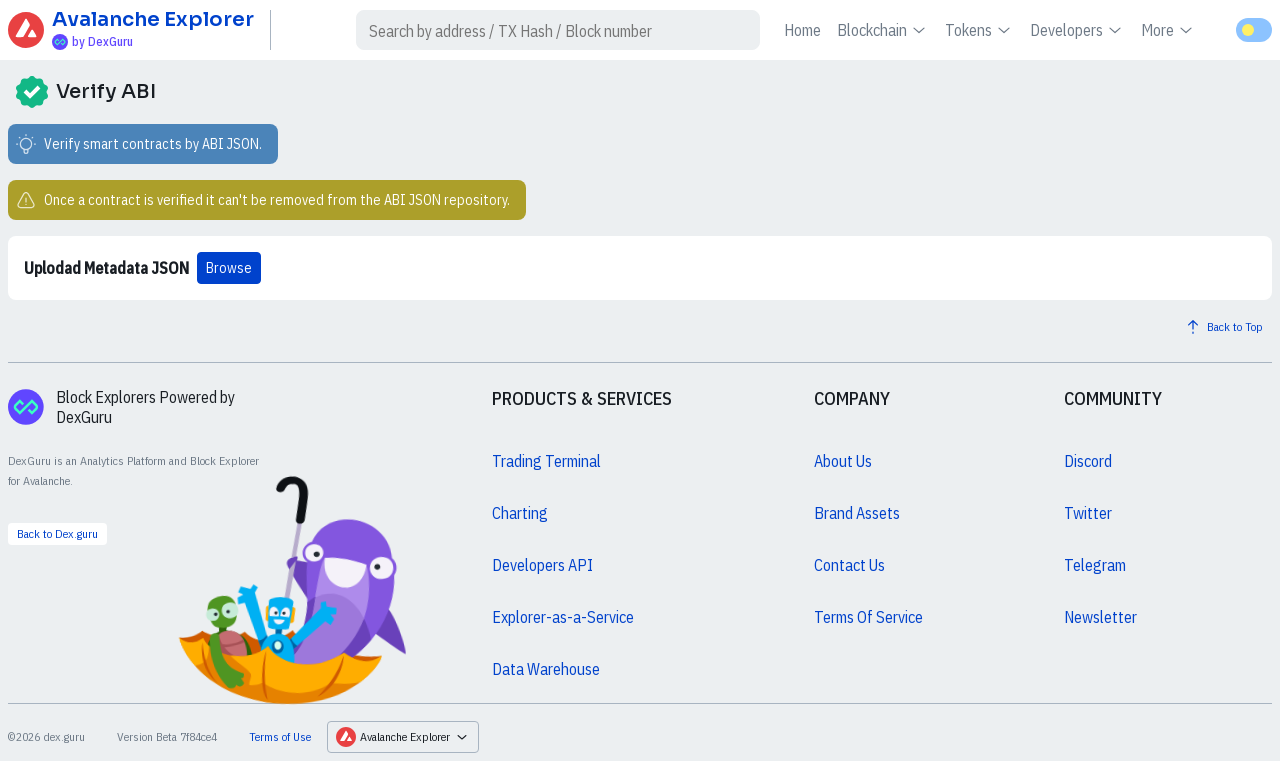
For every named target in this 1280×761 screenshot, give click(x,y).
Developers (1077, 30)
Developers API (542, 565)
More (1168, 30)
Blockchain (883, 30)
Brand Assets (857, 513)
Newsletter (1100, 617)
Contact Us (849, 565)
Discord (1088, 461)
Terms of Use (280, 736)
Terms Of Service (868, 617)
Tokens (979, 30)
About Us (843, 461)
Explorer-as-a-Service (563, 617)
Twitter (1088, 513)
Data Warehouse (546, 669)
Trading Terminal (546, 461)
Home (802, 30)
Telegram (1095, 565)
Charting (520, 513)
